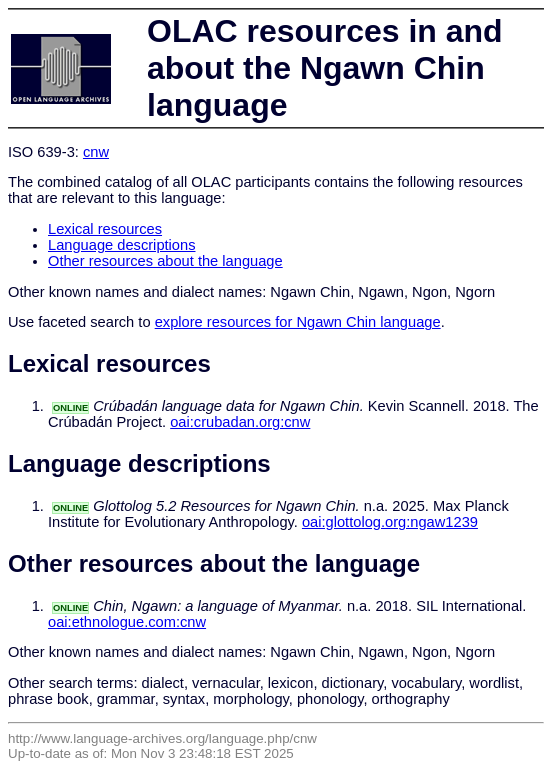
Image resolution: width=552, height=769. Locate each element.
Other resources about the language (165, 261)
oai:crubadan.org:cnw (240, 422)
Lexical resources (105, 229)
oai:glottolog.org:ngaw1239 (390, 522)
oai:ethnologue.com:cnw (127, 622)
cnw (96, 152)
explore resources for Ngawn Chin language (298, 322)
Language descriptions (122, 245)
